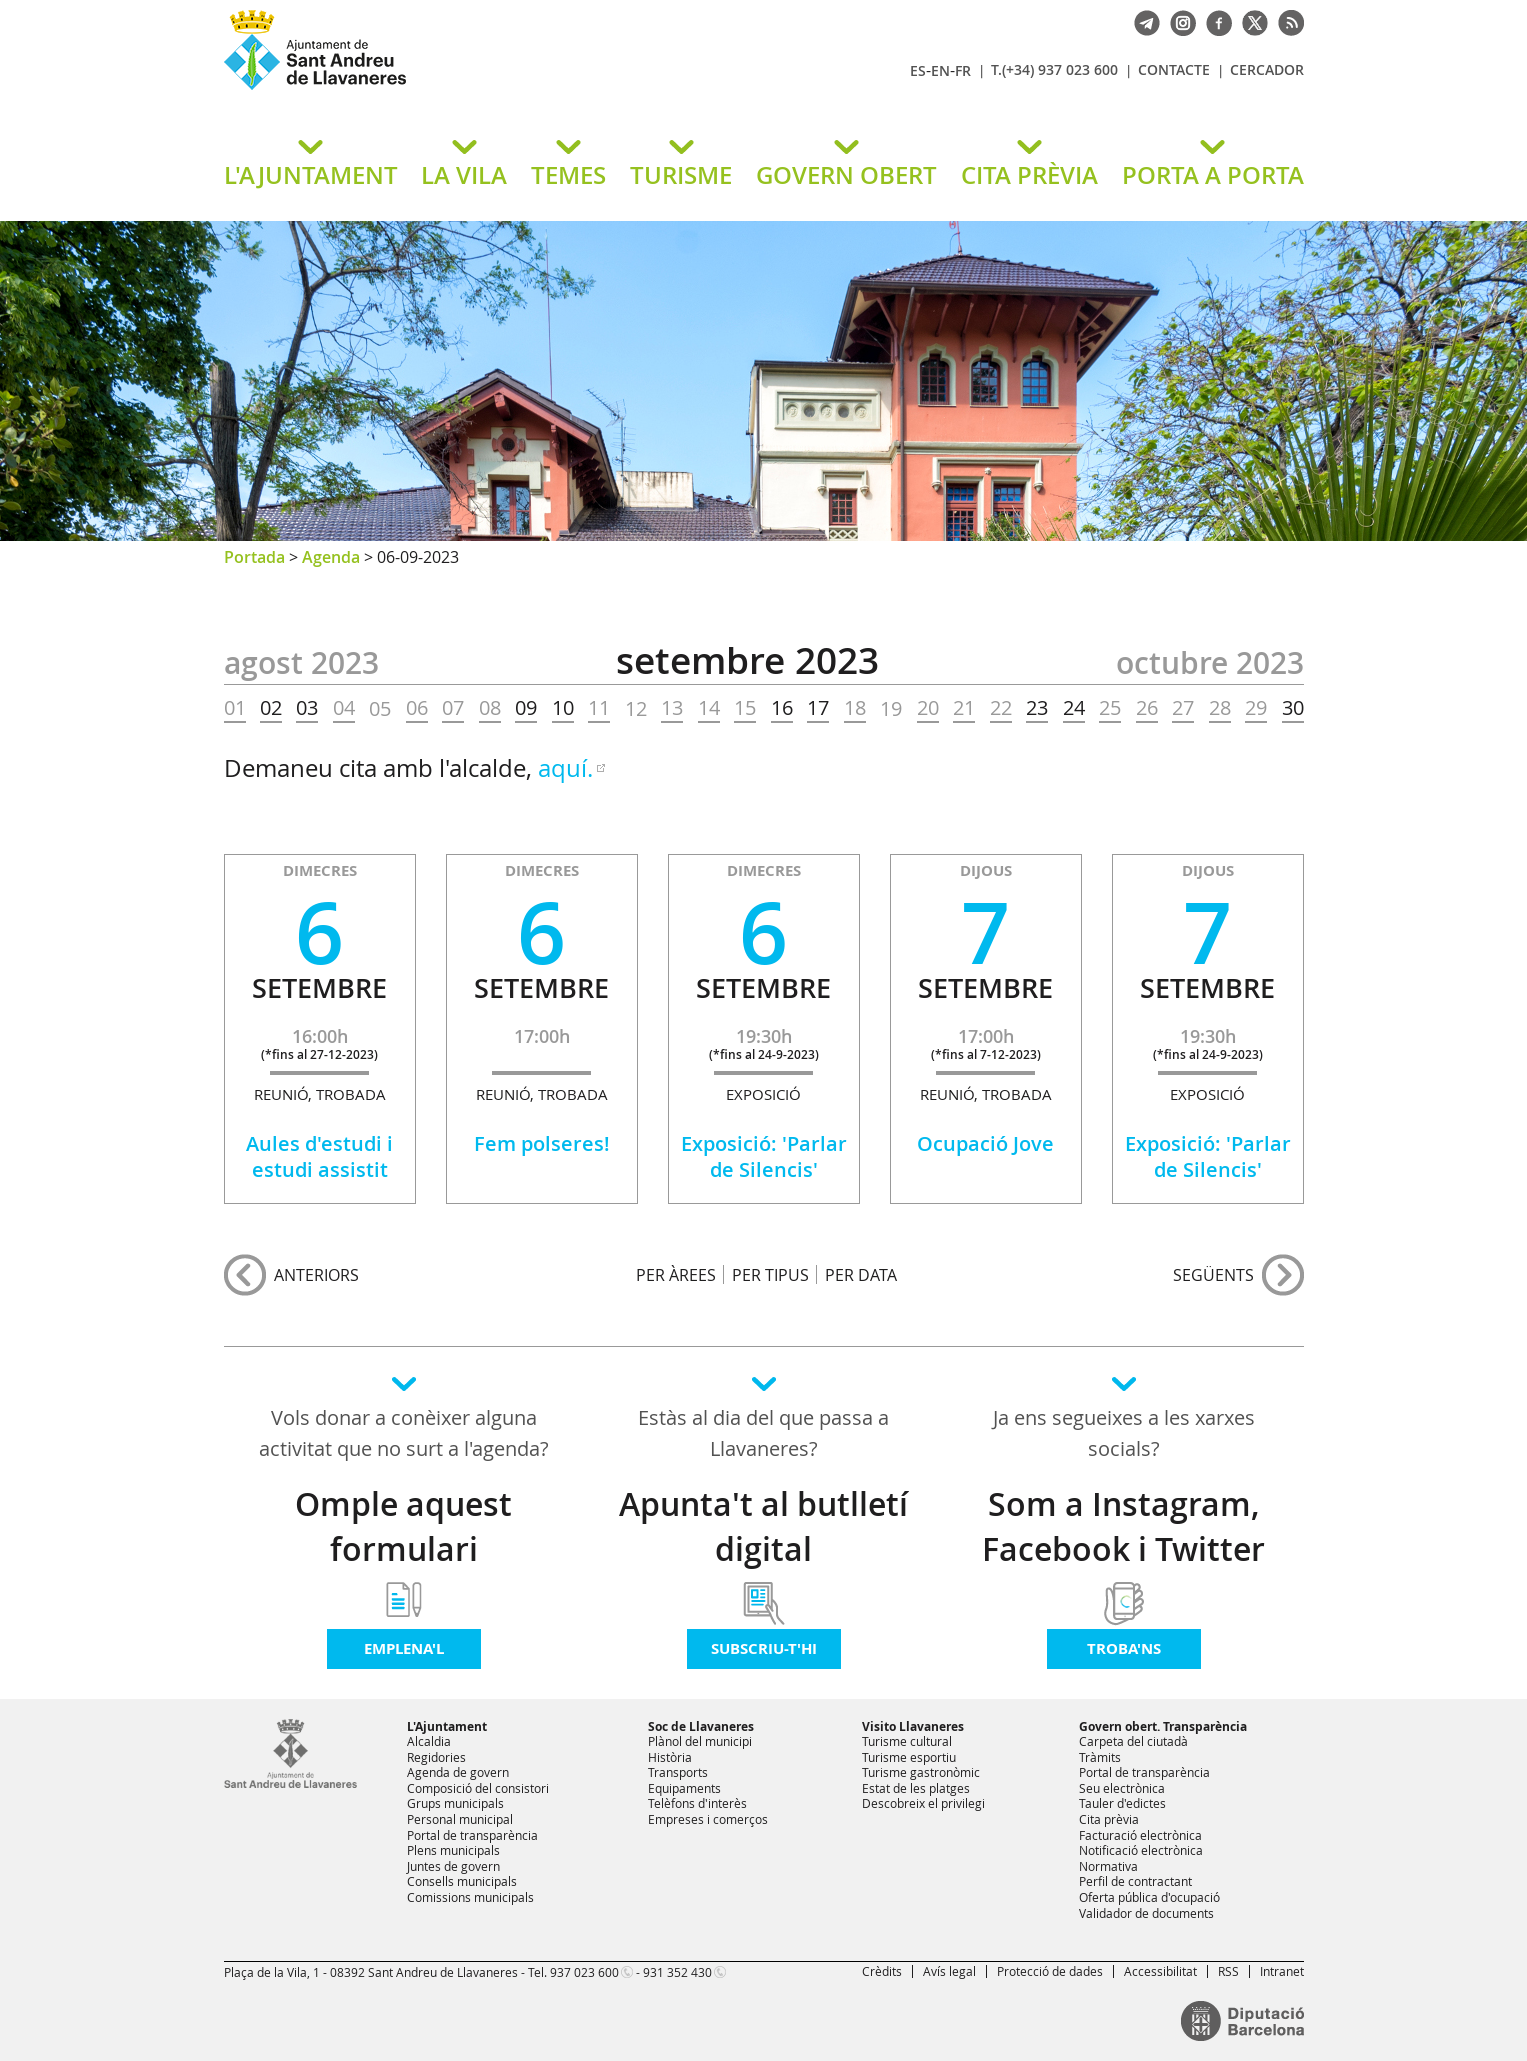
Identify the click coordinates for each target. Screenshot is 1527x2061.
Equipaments (684, 1788)
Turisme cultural (907, 1741)
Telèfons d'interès (697, 1803)
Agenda (331, 557)
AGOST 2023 (301, 663)
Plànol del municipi (700, 1741)
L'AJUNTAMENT (311, 175)
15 (745, 708)
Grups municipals (455, 1803)
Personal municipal (460, 1819)
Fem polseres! (542, 1143)
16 (782, 708)
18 (855, 708)
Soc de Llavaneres (701, 1726)
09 (526, 708)
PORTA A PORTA (1213, 175)
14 (709, 708)
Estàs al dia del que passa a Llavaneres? (763, 1433)
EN (940, 70)
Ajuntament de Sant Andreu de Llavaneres (459, 89)
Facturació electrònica (1140, 1835)
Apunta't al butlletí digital (763, 1526)
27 (1183, 708)
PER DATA (861, 1274)
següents (1213, 1275)
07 (453, 708)
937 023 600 (584, 1972)
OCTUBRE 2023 (1210, 663)
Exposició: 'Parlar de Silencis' (764, 1156)
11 (599, 708)
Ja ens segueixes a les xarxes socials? (1124, 1433)
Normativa (1108, 1866)
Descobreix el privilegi (923, 1803)
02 (271, 708)
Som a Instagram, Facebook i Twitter (1123, 1526)
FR (963, 70)
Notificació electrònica (1141, 1850)
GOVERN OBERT (846, 175)
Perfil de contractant (1135, 1881)
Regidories (436, 1757)
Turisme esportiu (909, 1757)
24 (1074, 708)
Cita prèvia (1109, 1819)
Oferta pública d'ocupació (1149, 1897)
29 (1256, 708)
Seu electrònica (1122, 1788)
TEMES (568, 175)
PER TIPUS (770, 1274)
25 (1110, 708)
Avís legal (949, 1971)
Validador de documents (1146, 1913)
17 (818, 708)
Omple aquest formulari (403, 1526)
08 (490, 708)
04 (344, 708)
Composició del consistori (478, 1788)
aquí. (565, 768)
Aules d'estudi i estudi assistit (319, 1156)
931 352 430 (677, 1972)
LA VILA (464, 175)
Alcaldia (429, 1741)
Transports (678, 1772)
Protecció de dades (1050, 1971)
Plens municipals (453, 1850)
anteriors (316, 1275)
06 (417, 708)
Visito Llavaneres (913, 1726)
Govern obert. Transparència (1163, 1726)
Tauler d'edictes (1122, 1803)
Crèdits (882, 1971)
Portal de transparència (472, 1835)
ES (918, 70)
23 (1037, 708)
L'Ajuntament (447, 1726)
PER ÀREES (676, 1274)
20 (928, 708)
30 (1293, 708)
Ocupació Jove (985, 1143)
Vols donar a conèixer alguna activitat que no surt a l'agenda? (404, 1433)
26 (1147, 708)
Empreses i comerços (708, 1819)
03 (307, 708)
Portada (254, 557)
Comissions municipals (470, 1897)
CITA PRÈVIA (1029, 175)
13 (672, 708)
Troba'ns (1124, 1648)
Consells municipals (462, 1881)
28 (1220, 708)
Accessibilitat (1160, 1971)
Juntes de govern (453, 1866)
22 (1001, 708)
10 (563, 708)
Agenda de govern (458, 1772)
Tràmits (1100, 1757)
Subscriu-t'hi (764, 1648)
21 (964, 708)
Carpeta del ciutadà (1133, 1741)
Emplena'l (404, 1648)
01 (235, 708)
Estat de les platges (916, 1788)
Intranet (1282, 1971)
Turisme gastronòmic (921, 1772)
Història (670, 1757)
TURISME (681, 175)
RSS (1228, 1971)
